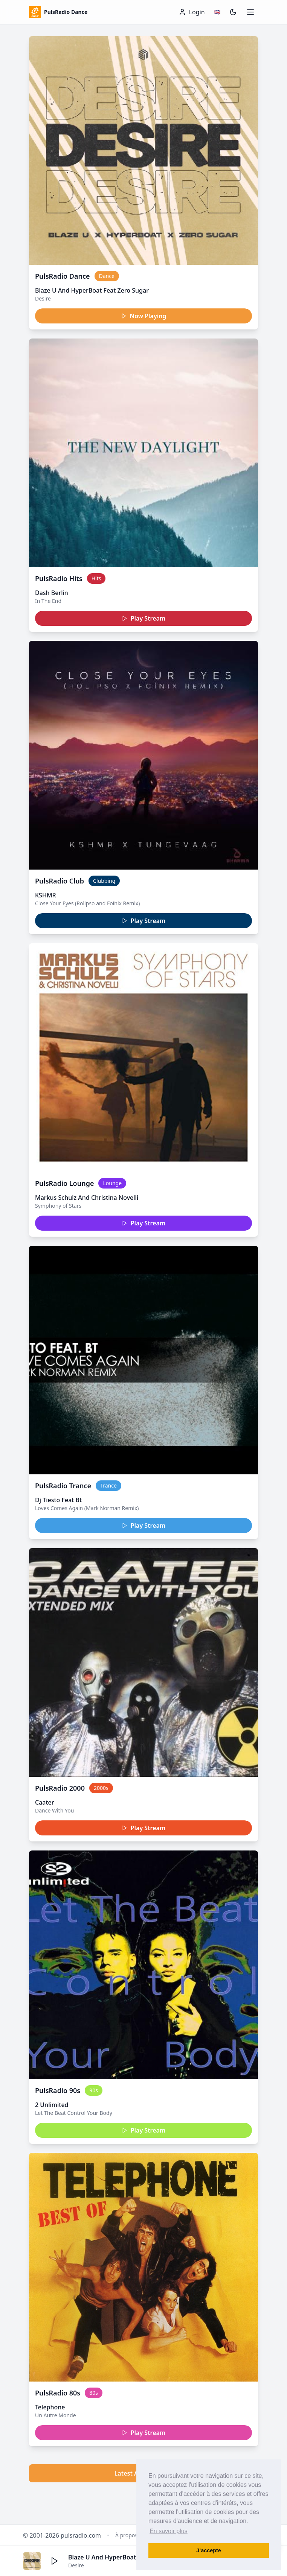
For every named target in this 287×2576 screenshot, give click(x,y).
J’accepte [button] (208, 2550)
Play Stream (144, 618)
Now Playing (143, 316)
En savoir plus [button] (169, 2531)
